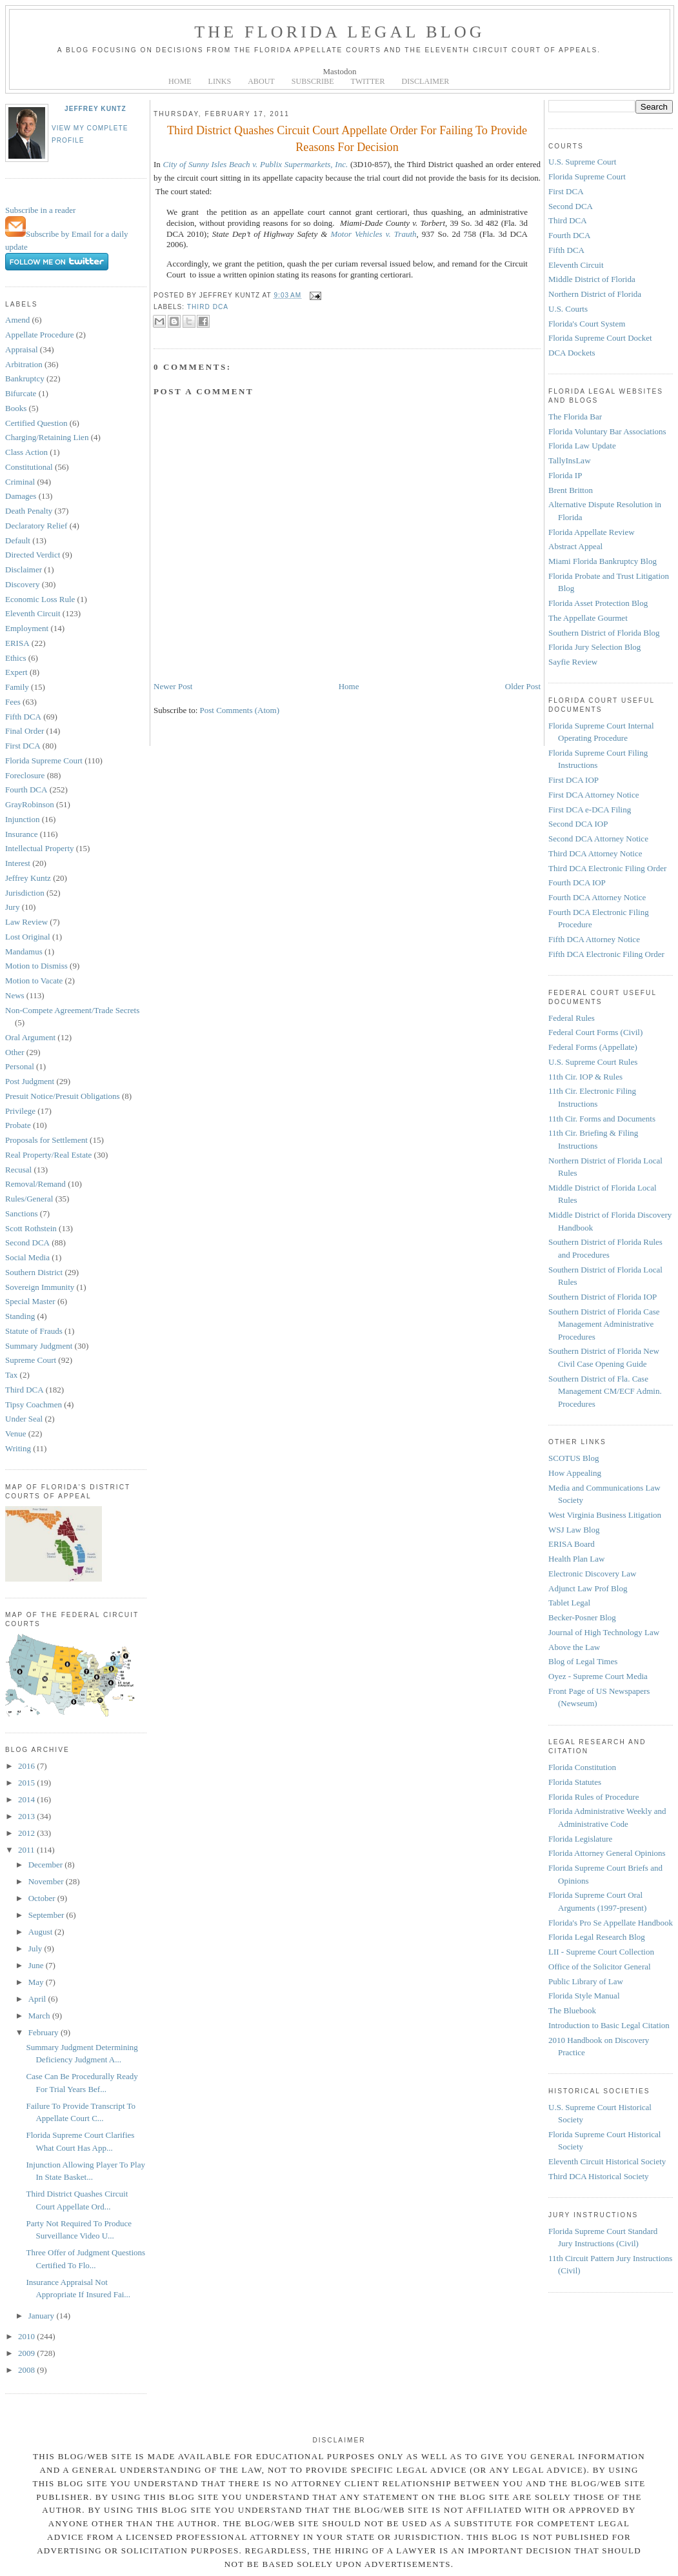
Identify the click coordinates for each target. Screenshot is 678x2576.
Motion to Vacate (34, 980)
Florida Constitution (582, 1767)
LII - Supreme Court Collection (601, 1952)
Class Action (26, 452)
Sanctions (21, 1213)
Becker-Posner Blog (582, 1617)
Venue (15, 1433)
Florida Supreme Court (44, 760)
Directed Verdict (32, 554)
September (47, 1915)
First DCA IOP (573, 780)
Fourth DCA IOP (577, 882)
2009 (27, 2353)
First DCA (23, 745)
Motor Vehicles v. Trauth (373, 234)
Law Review (26, 922)
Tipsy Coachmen (33, 1404)
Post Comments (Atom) (240, 710)
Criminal (20, 482)
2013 (27, 1816)
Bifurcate (20, 393)
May (37, 1982)
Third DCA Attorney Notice (595, 853)
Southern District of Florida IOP (602, 1297)
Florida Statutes (574, 1782)
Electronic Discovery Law (592, 1573)
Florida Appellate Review (591, 532)
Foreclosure (25, 775)
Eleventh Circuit (33, 613)
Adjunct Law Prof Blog (587, 1588)
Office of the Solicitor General (599, 1966)
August (41, 1932)
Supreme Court (30, 1360)
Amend (17, 320)
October (42, 1898)
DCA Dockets (571, 352)
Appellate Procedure (39, 334)
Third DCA (24, 1389)
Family (17, 687)
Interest (17, 863)
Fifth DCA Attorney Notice (594, 939)
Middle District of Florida (591, 279)
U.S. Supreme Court (582, 161)
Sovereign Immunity (39, 1287)
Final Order (24, 731)
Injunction (22, 819)
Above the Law (574, 1647)
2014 (27, 1799)
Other (15, 1052)
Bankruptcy (25, 378)
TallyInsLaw (569, 460)
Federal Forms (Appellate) (592, 1047)
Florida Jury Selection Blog (594, 647)
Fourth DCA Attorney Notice (597, 897)
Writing (18, 1448)
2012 (27, 1833)
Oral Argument (30, 1037)
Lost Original (27, 936)
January (42, 2315)
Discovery (22, 584)
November (47, 1881)
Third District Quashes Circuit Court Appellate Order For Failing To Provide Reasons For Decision (347, 138)
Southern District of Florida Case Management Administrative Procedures (604, 1324)
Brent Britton (570, 490)
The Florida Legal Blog (339, 32)
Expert (16, 672)
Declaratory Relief (36, 525)
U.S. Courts (568, 309)
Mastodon (340, 71)
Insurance (21, 834)
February (44, 2032)
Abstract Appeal (575, 546)
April (38, 1999)
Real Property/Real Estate (48, 1155)
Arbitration (24, 364)
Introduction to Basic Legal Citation (609, 2025)
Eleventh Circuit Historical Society (607, 2161)
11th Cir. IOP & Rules (585, 1077)
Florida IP (565, 475)
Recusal (18, 1169)
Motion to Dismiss (36, 966)
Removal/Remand (35, 1184)
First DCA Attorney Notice (593, 795)
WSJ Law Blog (573, 1530)
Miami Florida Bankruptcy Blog (602, 561)
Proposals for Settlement (46, 1140)
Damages (20, 496)
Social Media (27, 1257)
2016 (27, 1766)
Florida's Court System (586, 323)
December (46, 1864)
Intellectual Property (39, 848)
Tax (11, 1375)
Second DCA (27, 1242)
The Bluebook (572, 2010)
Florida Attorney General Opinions (607, 1853)
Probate (18, 1125)
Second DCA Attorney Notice (598, 838)
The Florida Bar (575, 416)
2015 (27, 1782)
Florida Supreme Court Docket (600, 338)
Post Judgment (29, 1081)
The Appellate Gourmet (588, 618)
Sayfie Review (572, 662)
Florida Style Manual (584, 1995)
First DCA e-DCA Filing (589, 809)
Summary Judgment (38, 1346)
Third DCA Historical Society (598, 2176)
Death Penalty (28, 511)
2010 (27, 2336)
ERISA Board (571, 1544)
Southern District (34, 1272)
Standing (20, 1316)
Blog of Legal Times (582, 1661)
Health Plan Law (576, 1559)
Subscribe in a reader (40, 210)
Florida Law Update (582, 445)
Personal (19, 1066)
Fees (13, 702)
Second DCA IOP (578, 824)
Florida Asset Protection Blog (598, 603)
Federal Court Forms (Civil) (595, 1032)
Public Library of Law (585, 1981)
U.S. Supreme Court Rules (592, 1062)
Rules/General (29, 1198)
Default (17, 540)
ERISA (17, 643)
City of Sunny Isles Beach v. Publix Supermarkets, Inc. (255, 164)
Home (349, 686)
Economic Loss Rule (40, 599)
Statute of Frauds (34, 1331)
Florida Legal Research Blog (596, 1937)
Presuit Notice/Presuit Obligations (62, 1096)
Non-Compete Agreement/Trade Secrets (72, 1010)
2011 (27, 1850)
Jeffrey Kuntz (95, 108)
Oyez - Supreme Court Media (598, 1676)
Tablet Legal (569, 1602)
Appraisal (21, 349)
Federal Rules (571, 1018)
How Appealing (574, 1473)
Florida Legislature (580, 1839)
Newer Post (173, 686)
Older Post (523, 686)
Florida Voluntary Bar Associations (607, 431)
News (15, 995)
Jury (12, 907)
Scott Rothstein (31, 1228)
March (40, 2015)
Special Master (30, 1301)
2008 (27, 2370)
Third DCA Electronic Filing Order (607, 868)
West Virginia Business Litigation (604, 1515)
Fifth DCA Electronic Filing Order (606, 954)
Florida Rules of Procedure (593, 1797)
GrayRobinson (29, 804)
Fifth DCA (23, 716)
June (37, 1965)
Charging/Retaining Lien (46, 437)
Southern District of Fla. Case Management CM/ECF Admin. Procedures (605, 1391)
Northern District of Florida (594, 294)
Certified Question (36, 423)
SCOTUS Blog (573, 1458)
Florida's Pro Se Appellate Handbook (610, 1922)
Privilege (20, 1111)
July (36, 1948)
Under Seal (24, 1419)
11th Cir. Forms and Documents (601, 1118)
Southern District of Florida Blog (604, 633)
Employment (26, 628)
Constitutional (29, 467)
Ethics (15, 658)
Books (15, 408)
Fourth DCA (26, 789)
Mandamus (24, 951)
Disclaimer (23, 569)
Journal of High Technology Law (603, 1632)
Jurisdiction (25, 893)
